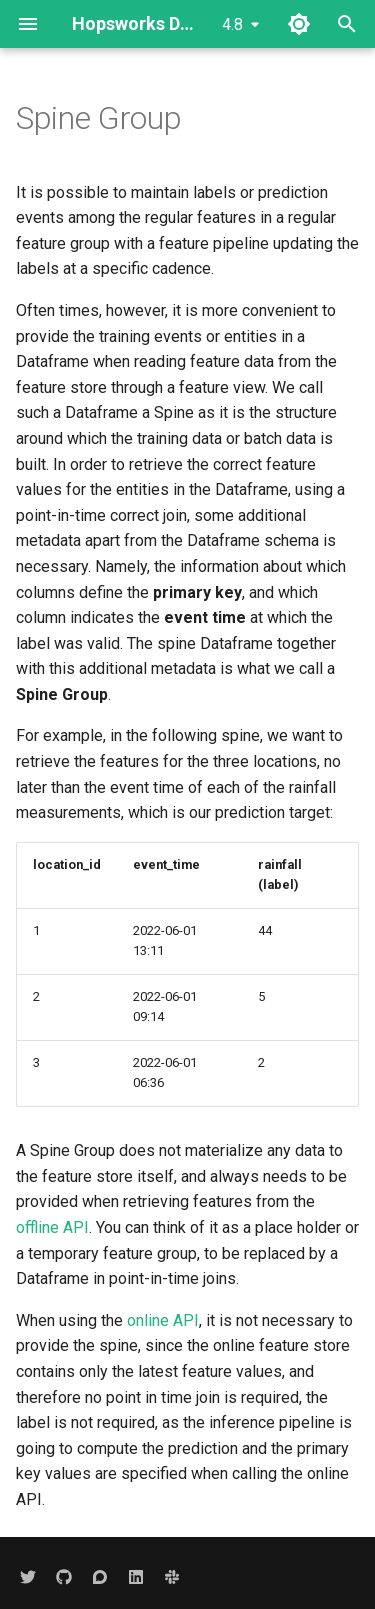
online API (163, 1320)
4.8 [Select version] (232, 24)
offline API (52, 1227)
